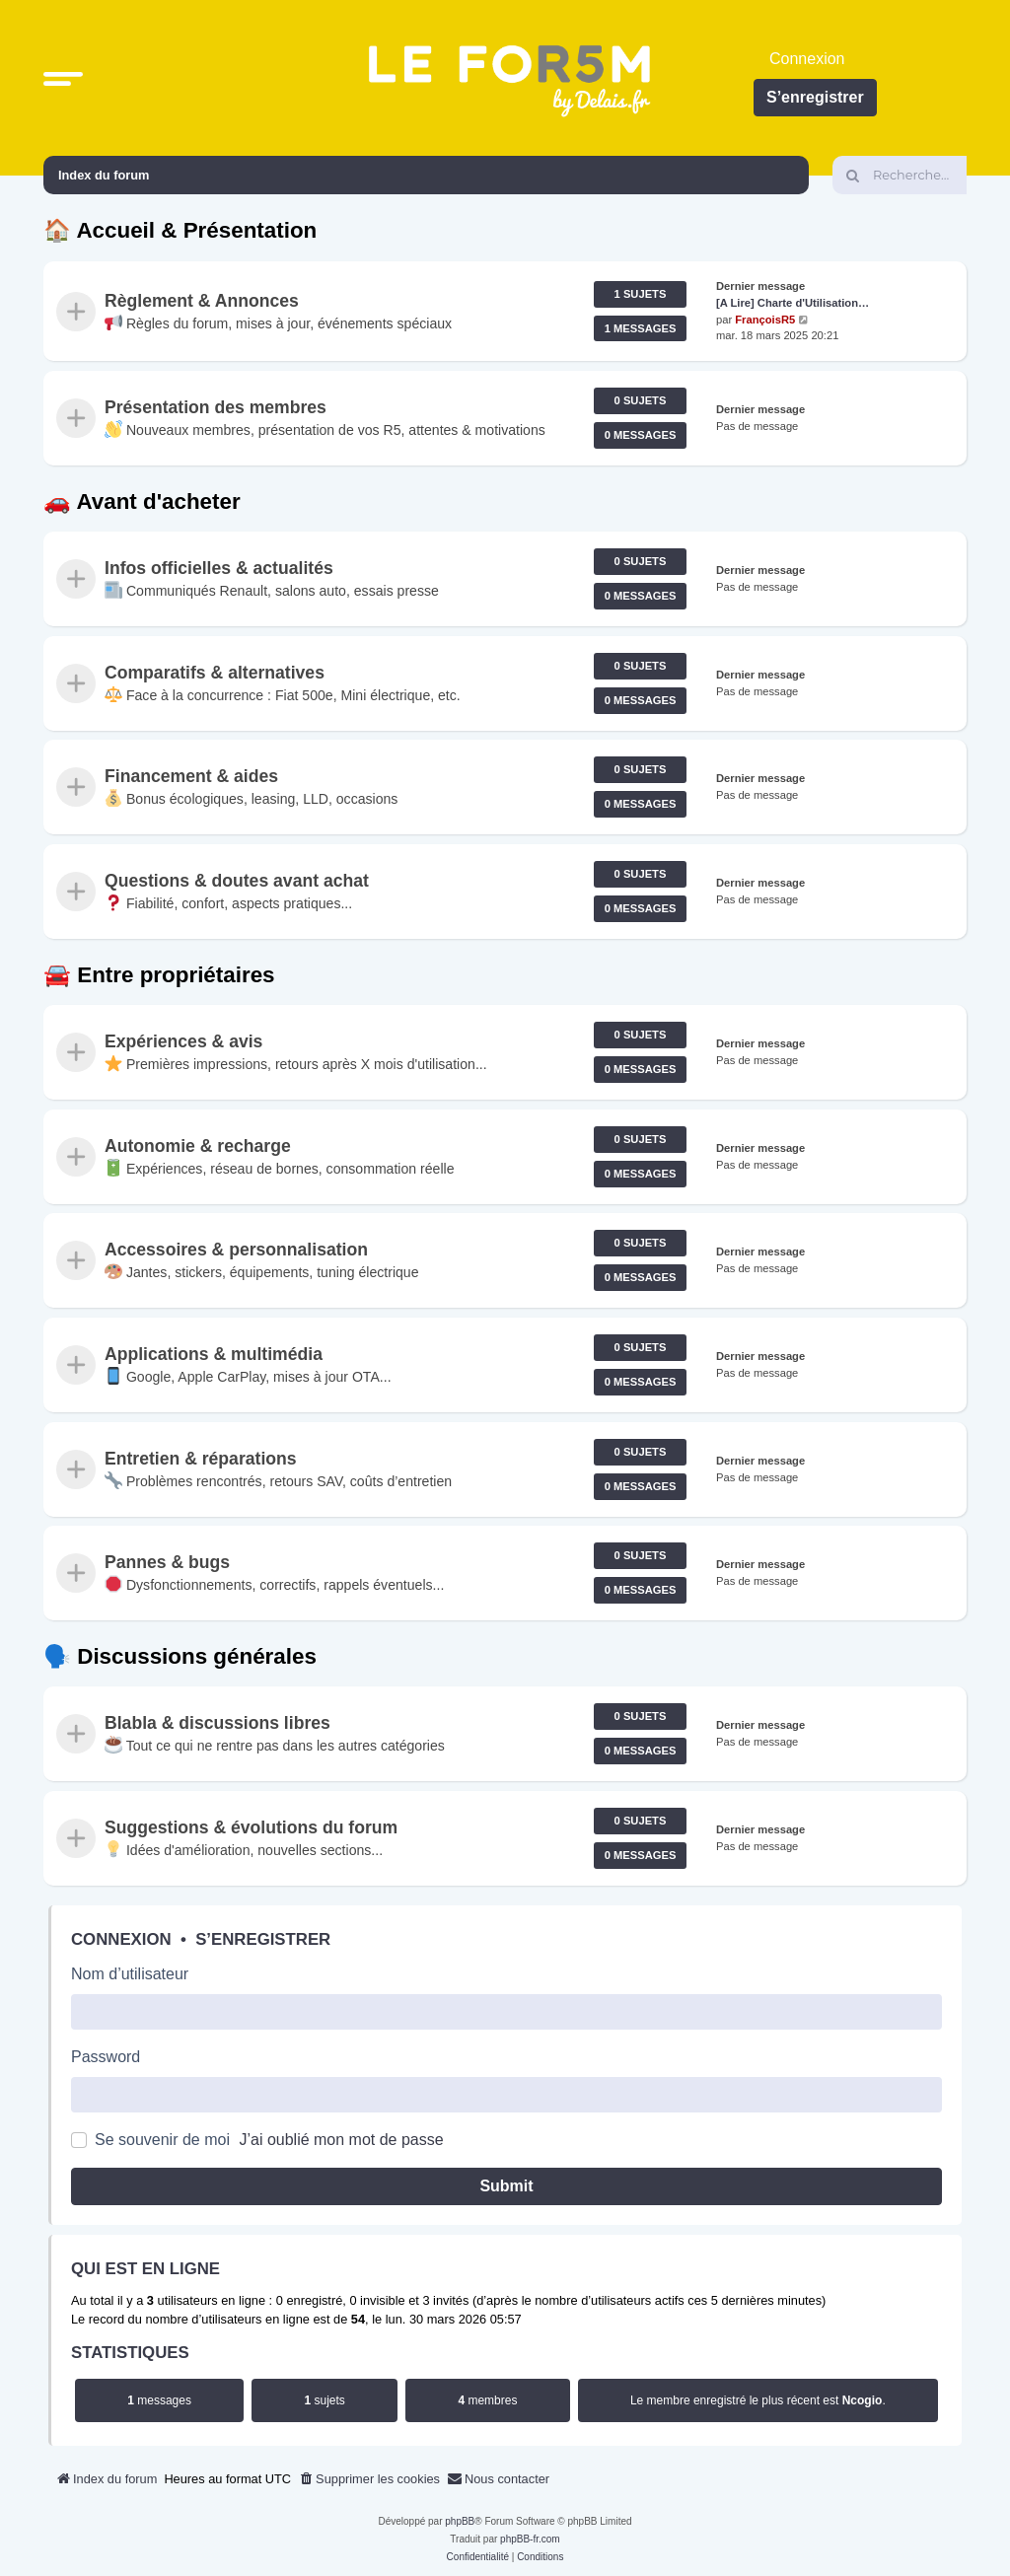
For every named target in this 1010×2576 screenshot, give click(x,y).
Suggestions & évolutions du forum (251, 1827)
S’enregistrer (262, 1939)
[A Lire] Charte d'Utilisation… (792, 303)
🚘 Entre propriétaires (159, 975)
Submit (506, 2186)
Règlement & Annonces (202, 301)
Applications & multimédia (214, 1354)
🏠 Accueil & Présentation (180, 230)
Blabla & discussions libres (217, 1723)
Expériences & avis (183, 1041)
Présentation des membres (215, 407)
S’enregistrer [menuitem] (815, 97)
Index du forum (103, 175)
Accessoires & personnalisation (236, 1249)
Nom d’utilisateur (129, 1974)
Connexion (121, 1939)
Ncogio (862, 2400)
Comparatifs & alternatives (215, 672)
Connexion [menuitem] (807, 58)
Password (105, 2056)
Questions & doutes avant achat (237, 881)
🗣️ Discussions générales (180, 1656)
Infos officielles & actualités (219, 568)
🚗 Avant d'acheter (142, 501)
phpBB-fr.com (530, 2539)
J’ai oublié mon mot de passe (341, 2139)
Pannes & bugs (167, 1562)
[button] (63, 78)
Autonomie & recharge (198, 1146)
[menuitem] (369, 2479)
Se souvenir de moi (162, 2139)
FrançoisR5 (765, 318)
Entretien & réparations (201, 1458)
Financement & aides (191, 776)
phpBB (459, 2521)
